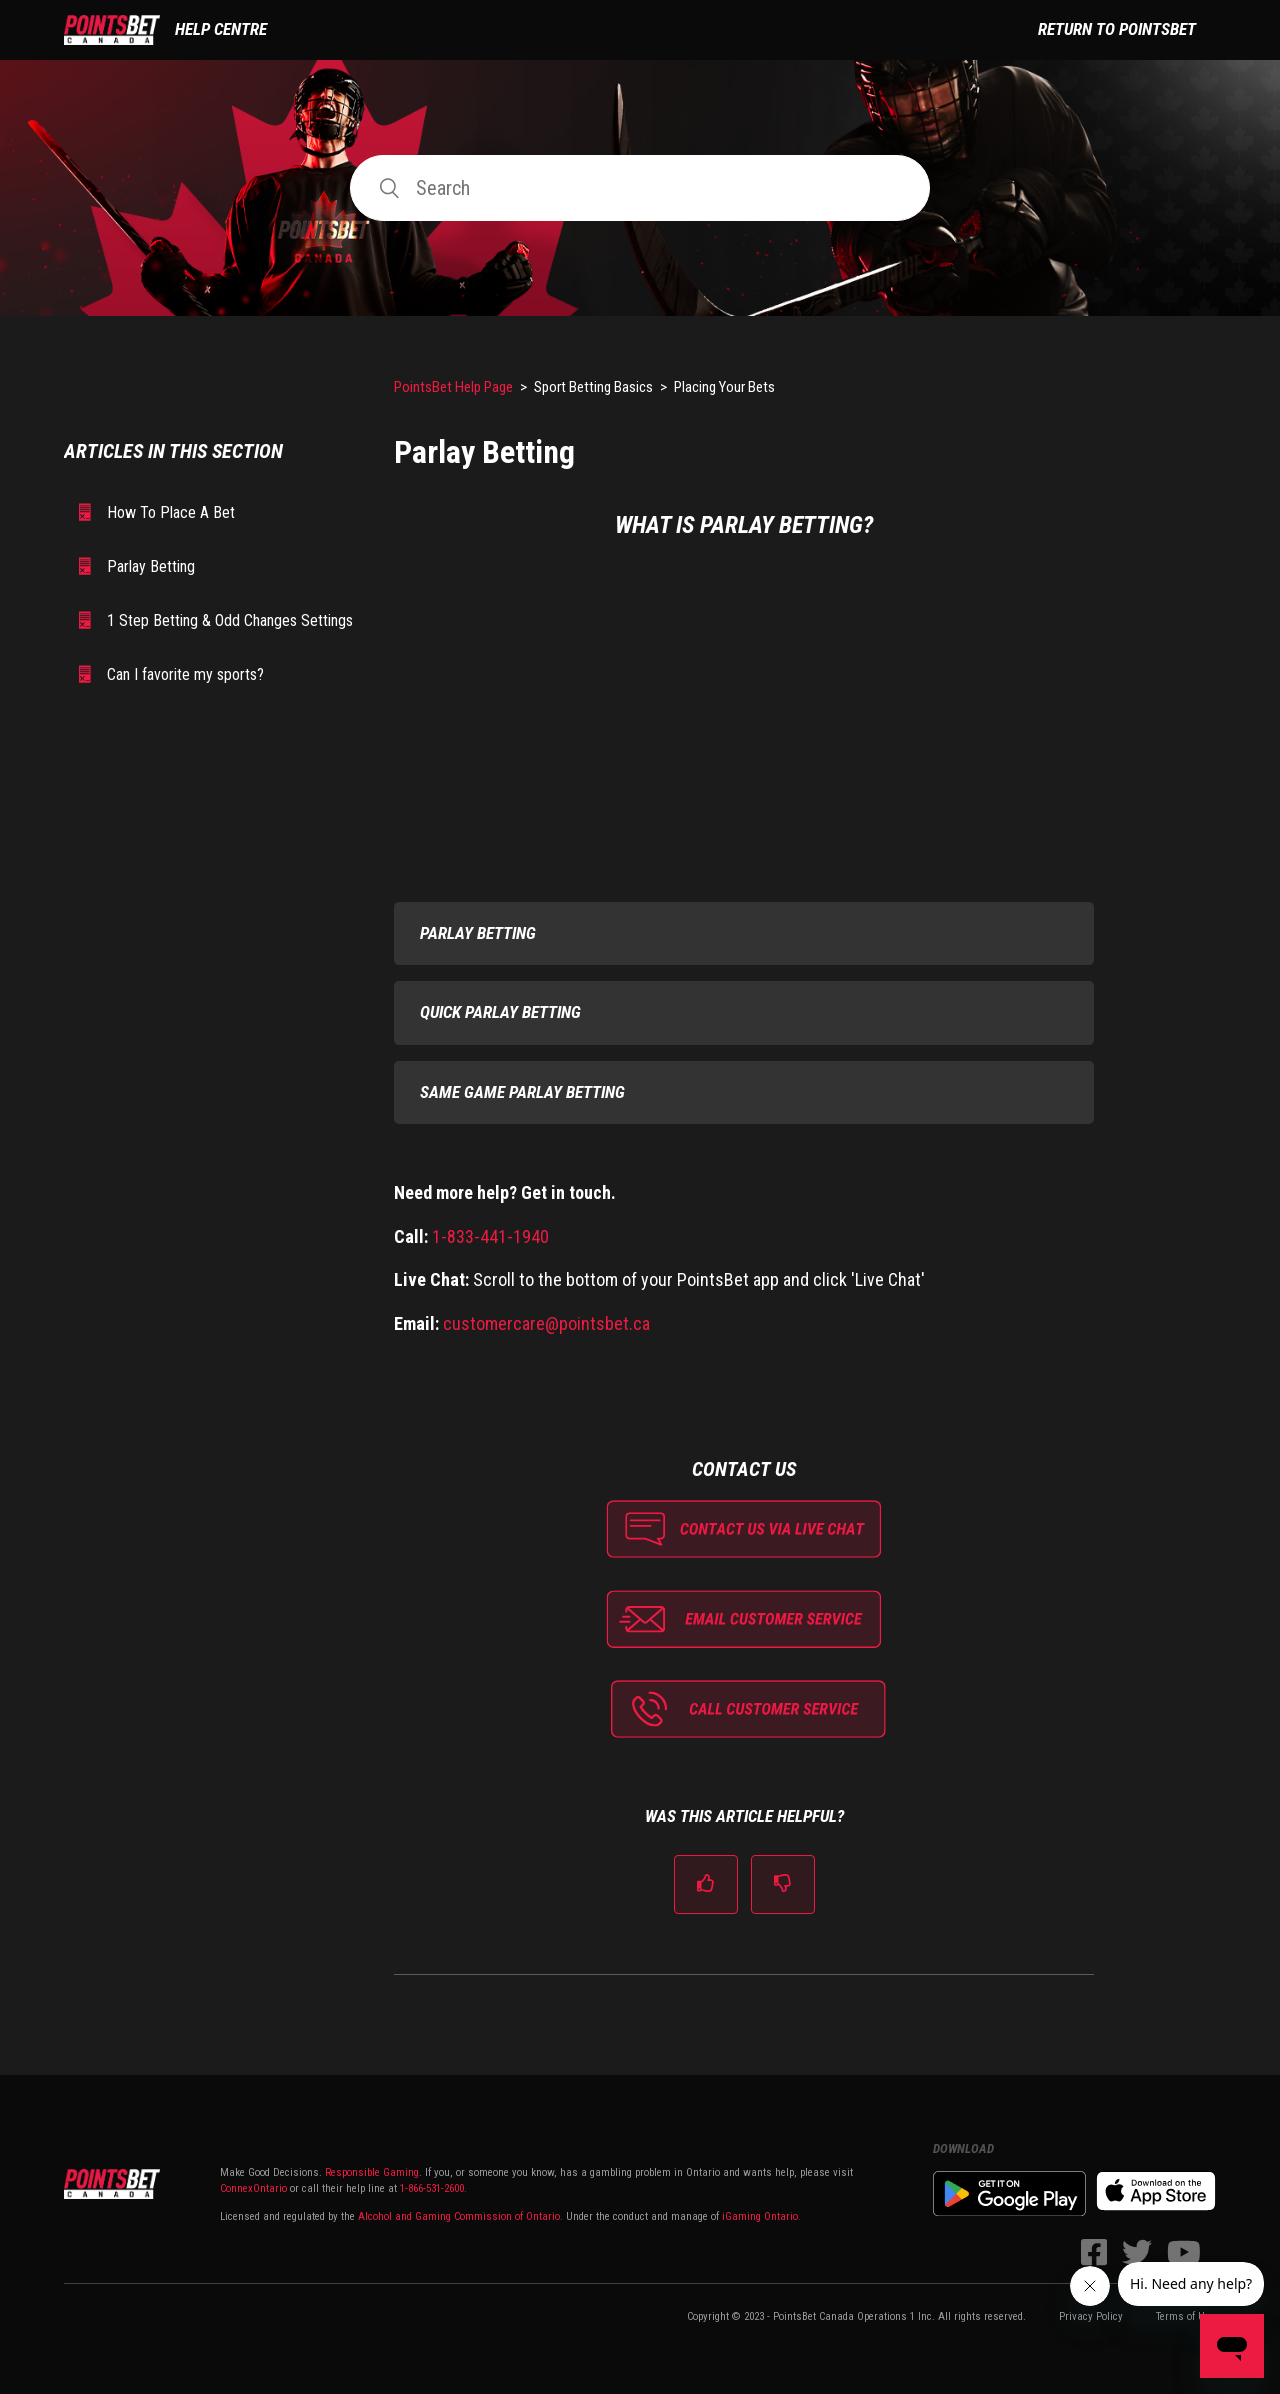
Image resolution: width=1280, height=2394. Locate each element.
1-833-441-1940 (490, 1236)
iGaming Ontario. (761, 2216)
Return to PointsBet (1117, 29)
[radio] (706, 1884)
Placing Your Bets (724, 387)
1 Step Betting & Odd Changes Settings (230, 620)
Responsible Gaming (370, 2172)
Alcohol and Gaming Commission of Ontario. (460, 2216)
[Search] (640, 188)
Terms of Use (1186, 2316)
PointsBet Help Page (453, 387)
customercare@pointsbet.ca (546, 1323)
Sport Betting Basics (593, 387)
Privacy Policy (1091, 2316)
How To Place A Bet (171, 512)
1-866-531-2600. (433, 2188)
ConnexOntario (253, 2188)
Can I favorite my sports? (185, 674)
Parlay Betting (151, 566)
